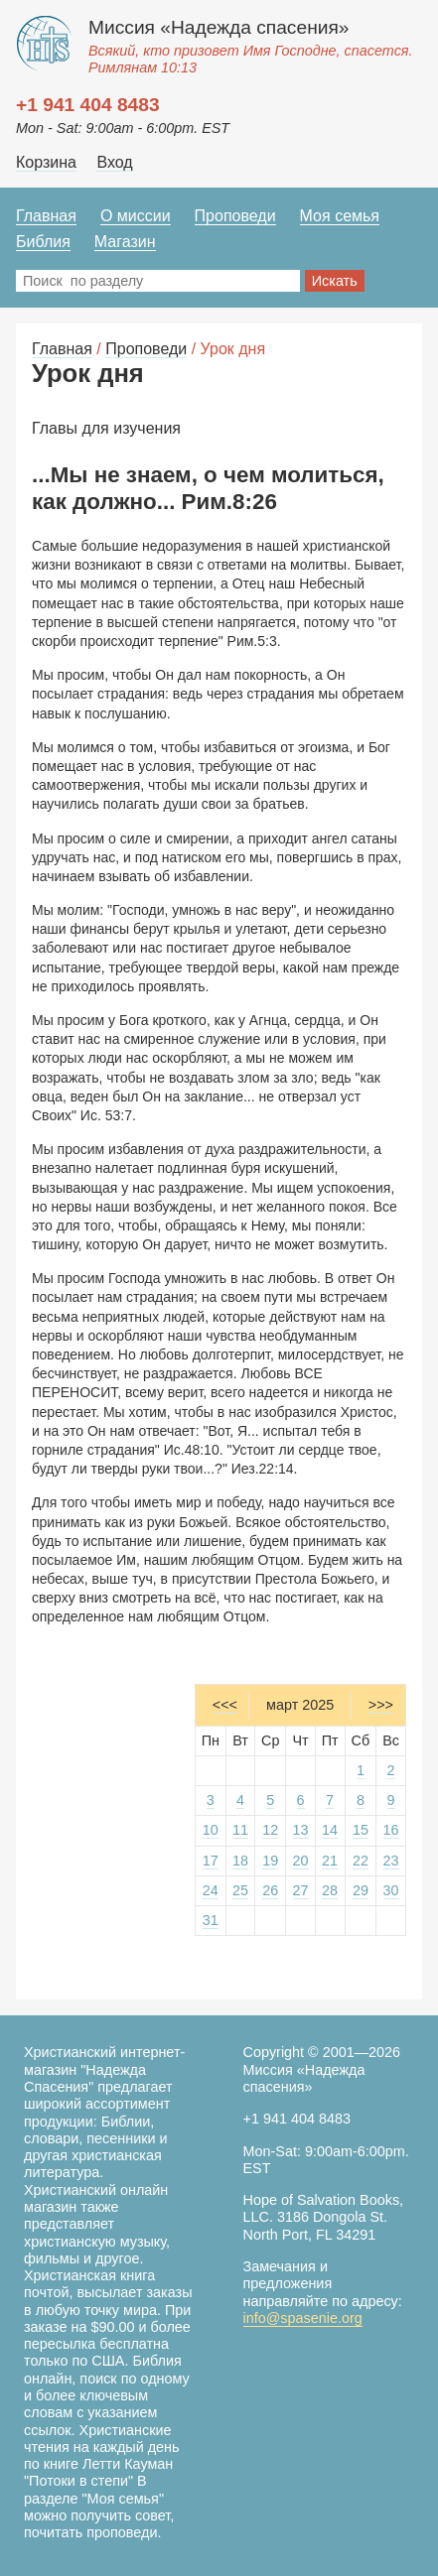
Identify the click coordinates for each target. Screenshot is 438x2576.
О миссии (135, 215)
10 (211, 1830)
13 (301, 1830)
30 (391, 1890)
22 (360, 1860)
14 (330, 1830)
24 (211, 1890)
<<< (225, 1705)
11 (240, 1830)
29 (360, 1890)
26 (270, 1890)
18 (240, 1860)
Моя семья (339, 215)
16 (391, 1830)
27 (301, 1890)
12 (270, 1830)
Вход (114, 162)
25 (240, 1890)
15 (360, 1830)
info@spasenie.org (303, 2318)
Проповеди (235, 215)
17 (211, 1860)
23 (391, 1860)
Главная (46, 215)
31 (211, 1920)
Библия (43, 241)
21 (330, 1860)
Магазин (125, 241)
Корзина (46, 162)
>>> (380, 1705)
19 (270, 1860)
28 (330, 1890)
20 (301, 1860)
